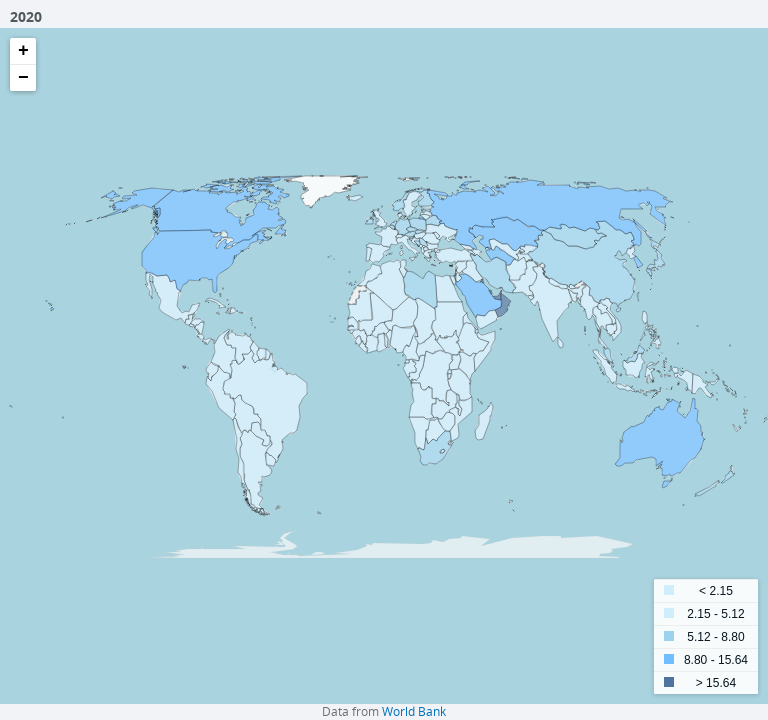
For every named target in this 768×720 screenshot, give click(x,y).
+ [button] (23, 51)
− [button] (23, 78)
